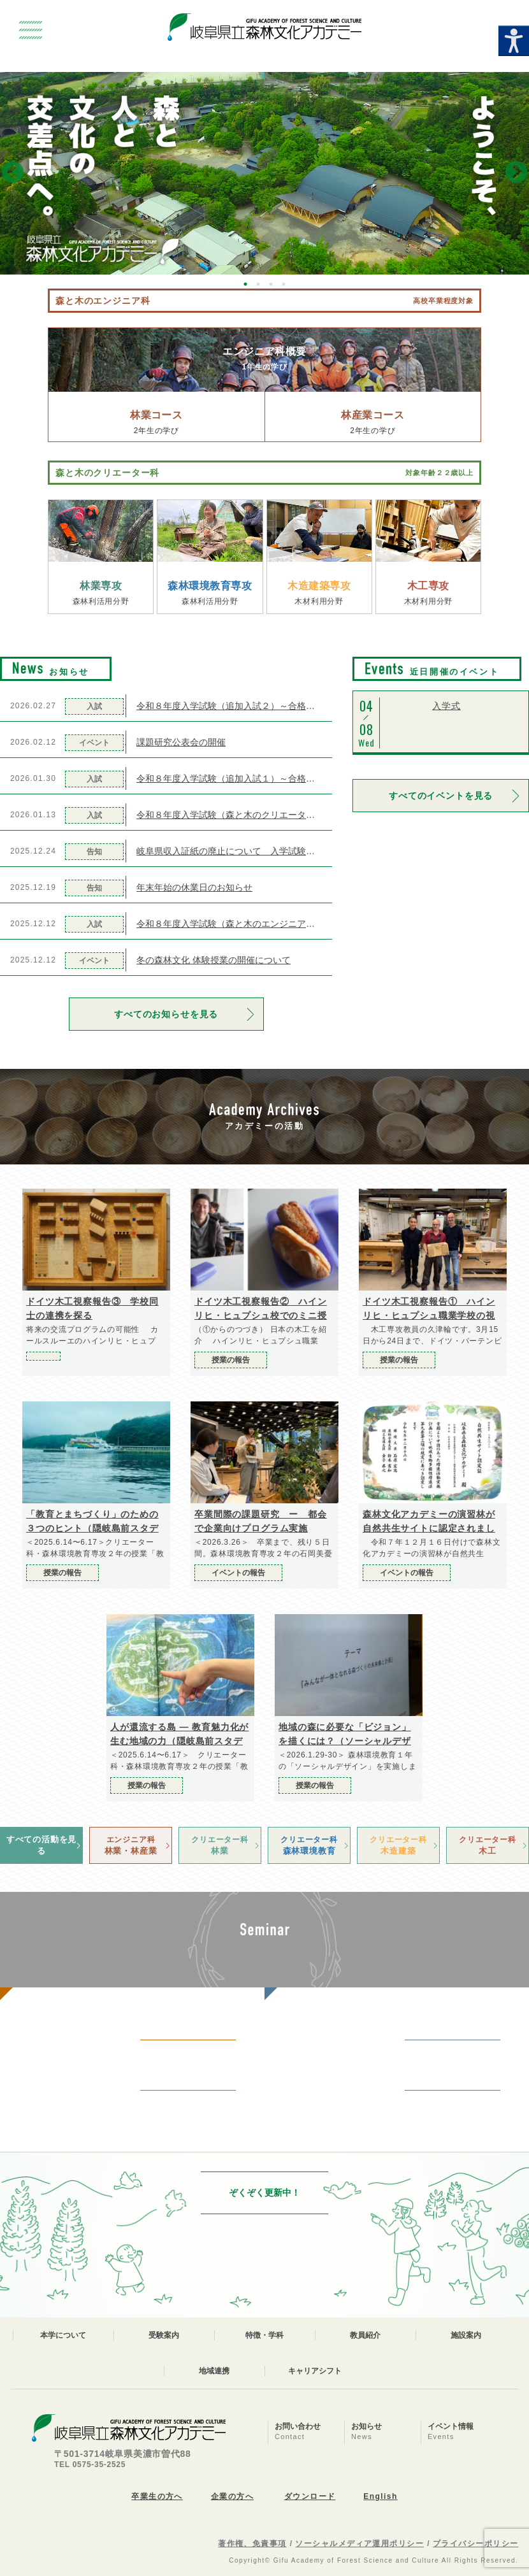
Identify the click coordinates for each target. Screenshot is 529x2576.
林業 (219, 1845)
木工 (487, 1845)
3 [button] (270, 284)
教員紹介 (365, 2335)
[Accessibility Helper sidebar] (513, 40)
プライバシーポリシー (475, 2543)
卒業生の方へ (157, 2496)
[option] (264, 173)
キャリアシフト (315, 2370)
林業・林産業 (130, 1845)
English (380, 2496)
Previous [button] (12, 173)
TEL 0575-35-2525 (90, 2464)
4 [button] (283, 284)
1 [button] (245, 284)
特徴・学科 (264, 2335)
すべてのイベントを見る (441, 796)
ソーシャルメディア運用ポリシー (359, 2543)
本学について (63, 2335)
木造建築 (398, 1845)
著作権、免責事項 (252, 2543)
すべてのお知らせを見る (166, 1014)
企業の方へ (232, 2496)
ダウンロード (310, 2496)
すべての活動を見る (41, 1845)
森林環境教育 (309, 1845)
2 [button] (258, 284)
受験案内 (164, 2335)
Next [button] (516, 173)
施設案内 (466, 2335)
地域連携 (214, 2370)
